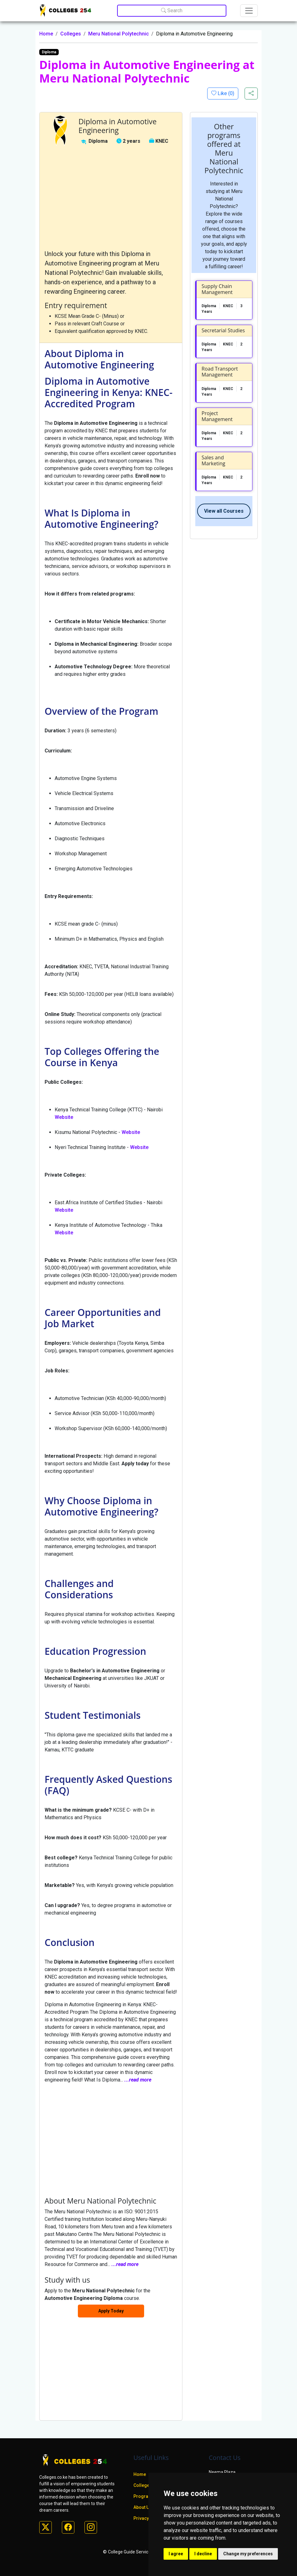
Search (171, 10)
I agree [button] (176, 2553)
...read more (137, 2080)
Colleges (70, 34)
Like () (225, 93)
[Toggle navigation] (249, 10)
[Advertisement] (111, 198)
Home (46, 34)
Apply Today (111, 2310)
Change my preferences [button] (248, 2553)
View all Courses (224, 511)
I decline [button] (203, 2553)
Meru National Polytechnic (118, 34)
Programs (144, 2496)
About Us (142, 2507)
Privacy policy (147, 2518)
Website (64, 1117)
